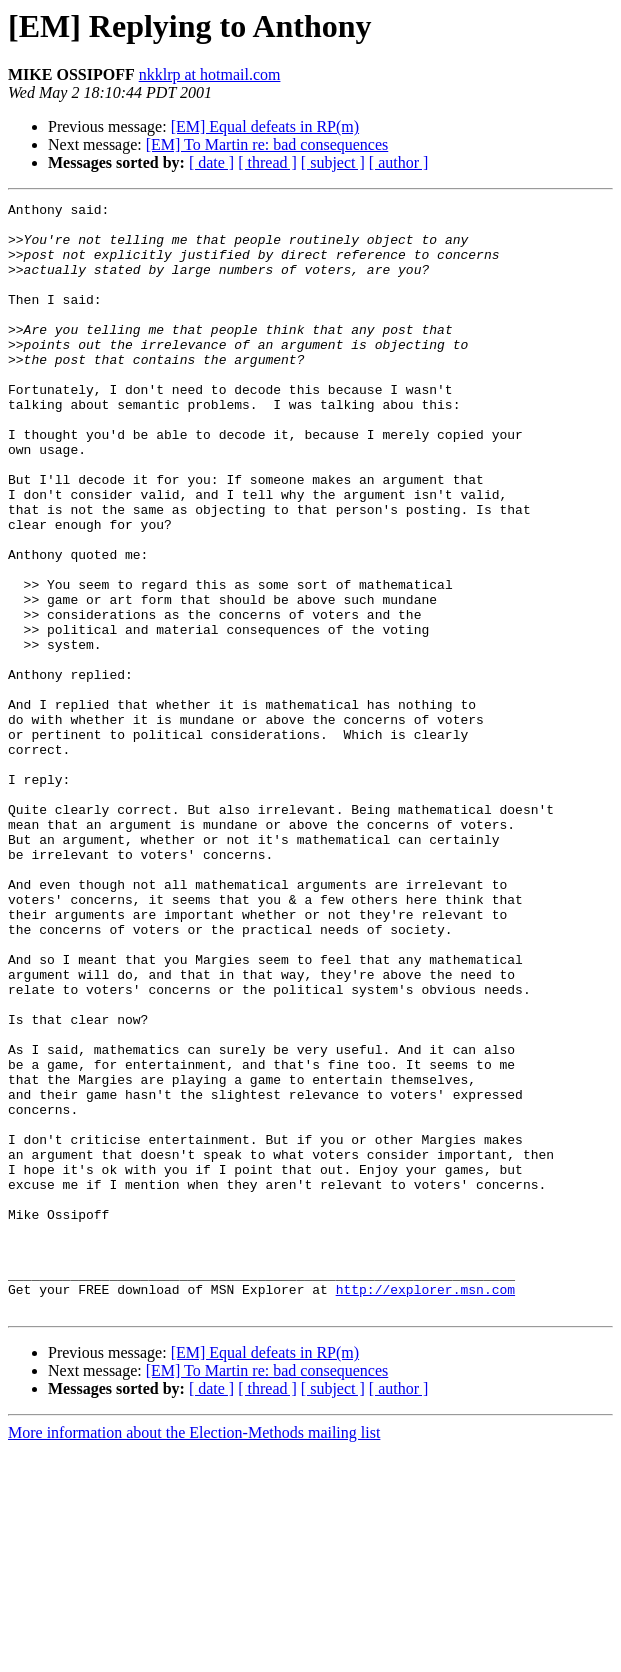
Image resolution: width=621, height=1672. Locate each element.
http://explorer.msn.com (425, 1508)
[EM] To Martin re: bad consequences (267, 144)
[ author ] (399, 162)
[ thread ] (267, 162)
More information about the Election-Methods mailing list (194, 1654)
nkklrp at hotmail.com (210, 74)
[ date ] (211, 162)
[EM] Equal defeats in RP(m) (265, 126)
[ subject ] (333, 162)
